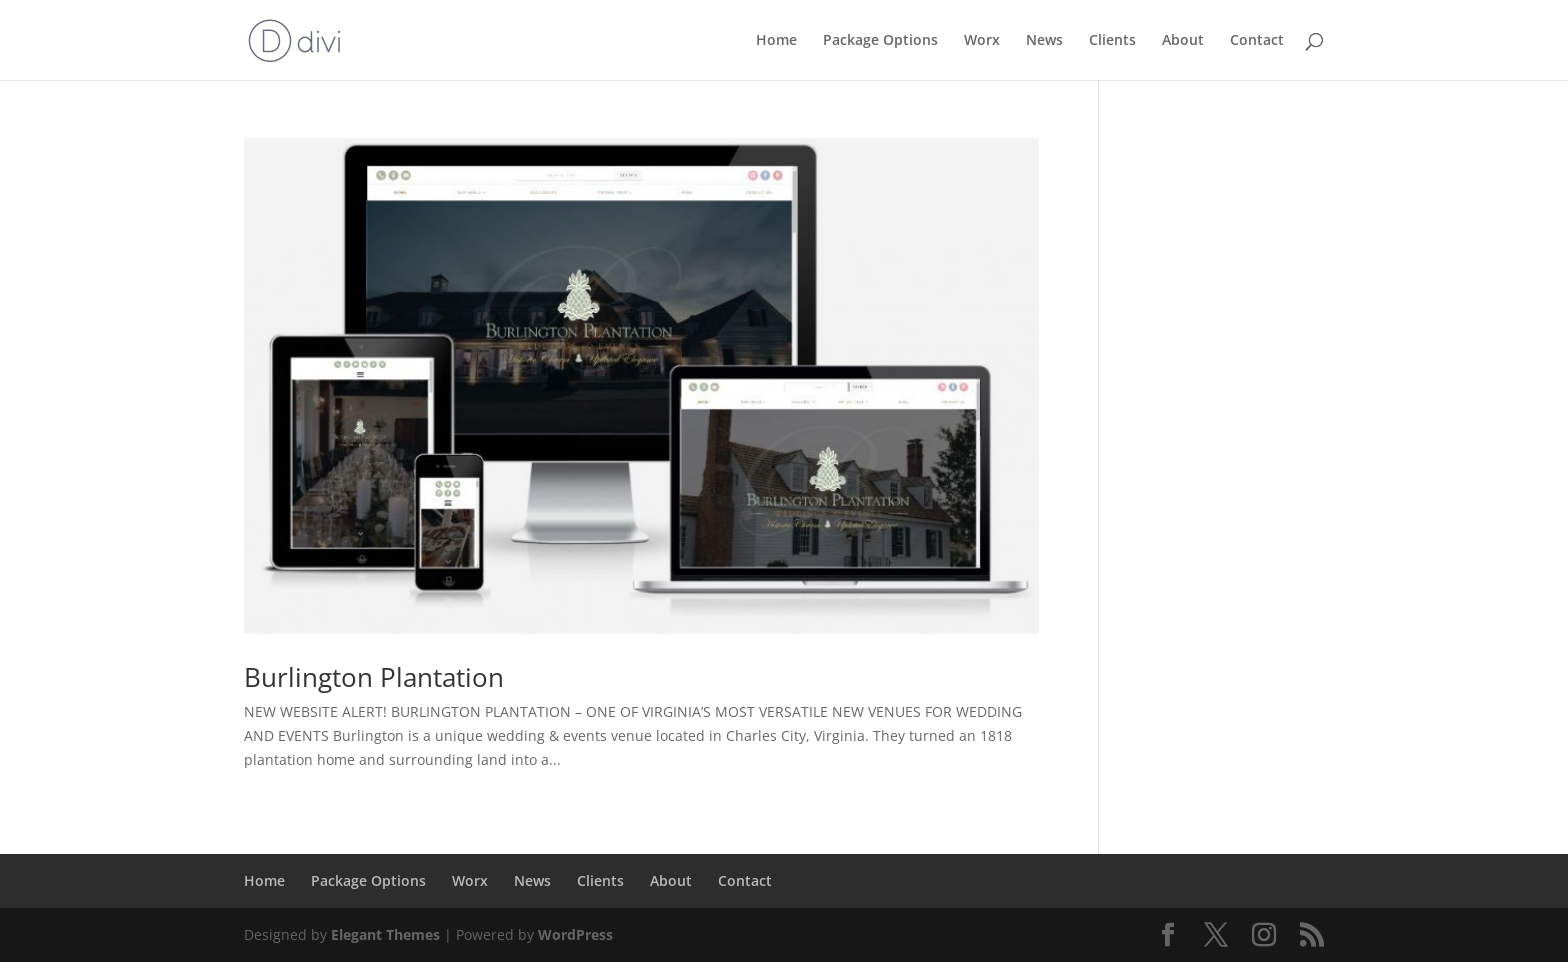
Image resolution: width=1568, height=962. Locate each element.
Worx (982, 41)
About (1183, 41)
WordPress (575, 934)
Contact (1257, 41)
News (1044, 41)
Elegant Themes (385, 934)
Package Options (880, 41)
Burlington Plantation (374, 677)
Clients (1112, 41)
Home (776, 41)
